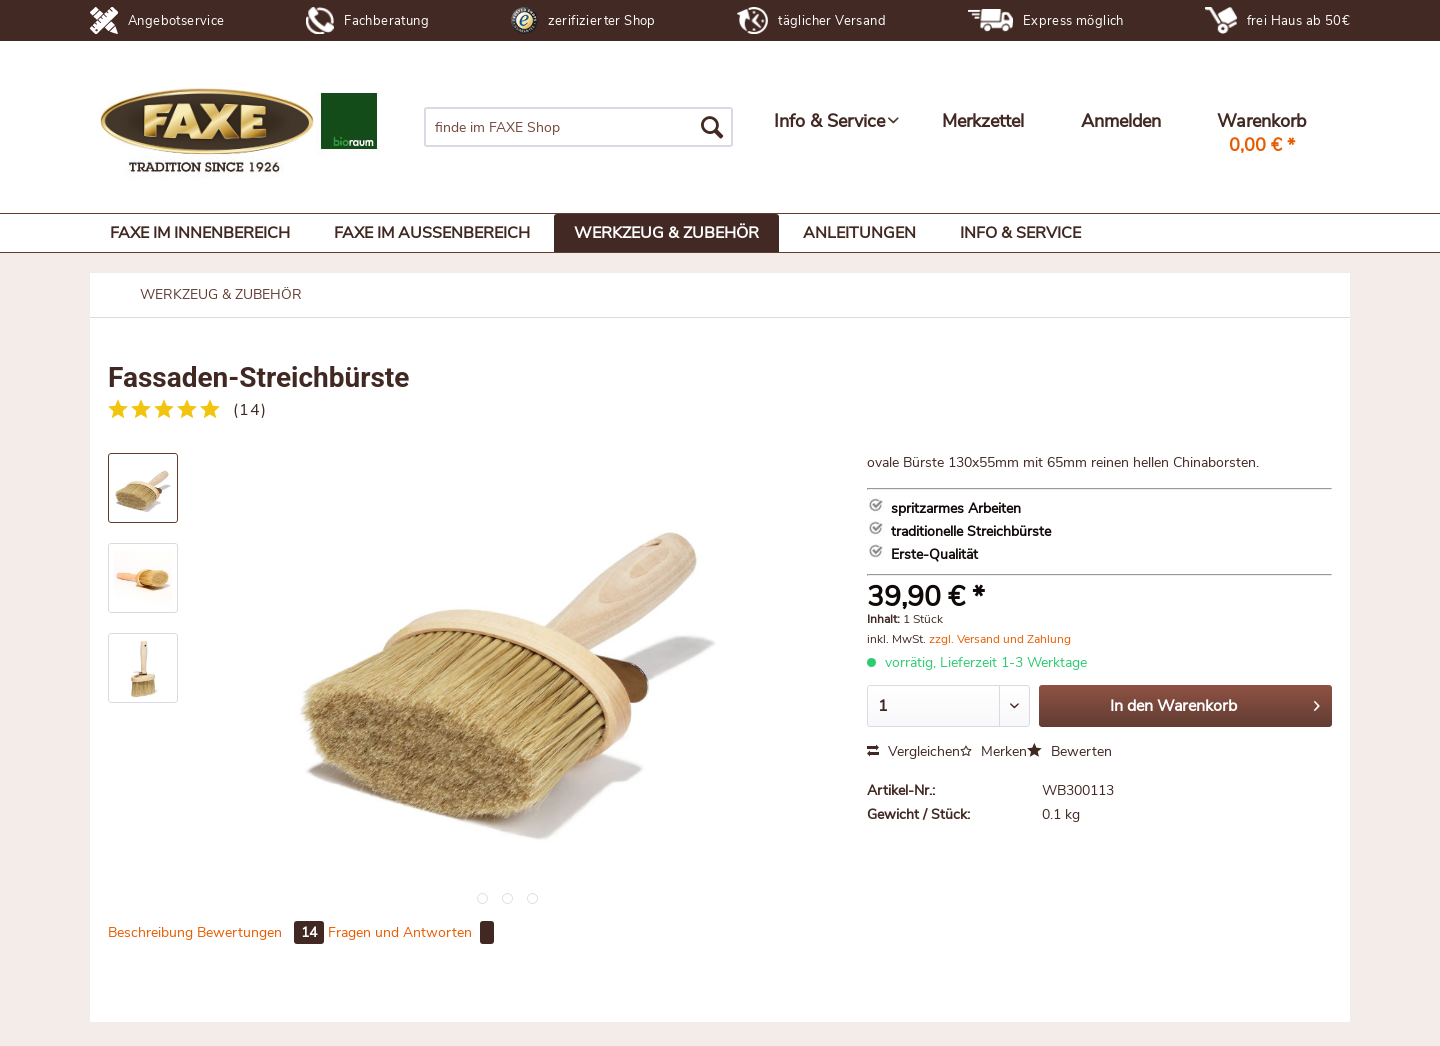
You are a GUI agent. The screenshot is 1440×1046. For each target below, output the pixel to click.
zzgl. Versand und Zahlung (1000, 639)
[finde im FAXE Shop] (578, 127)
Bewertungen (262, 932)
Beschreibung (150, 932)
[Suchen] (712, 127)
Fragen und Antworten (411, 932)
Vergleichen (913, 751)
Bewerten (1069, 751)
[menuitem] (578, 127)
